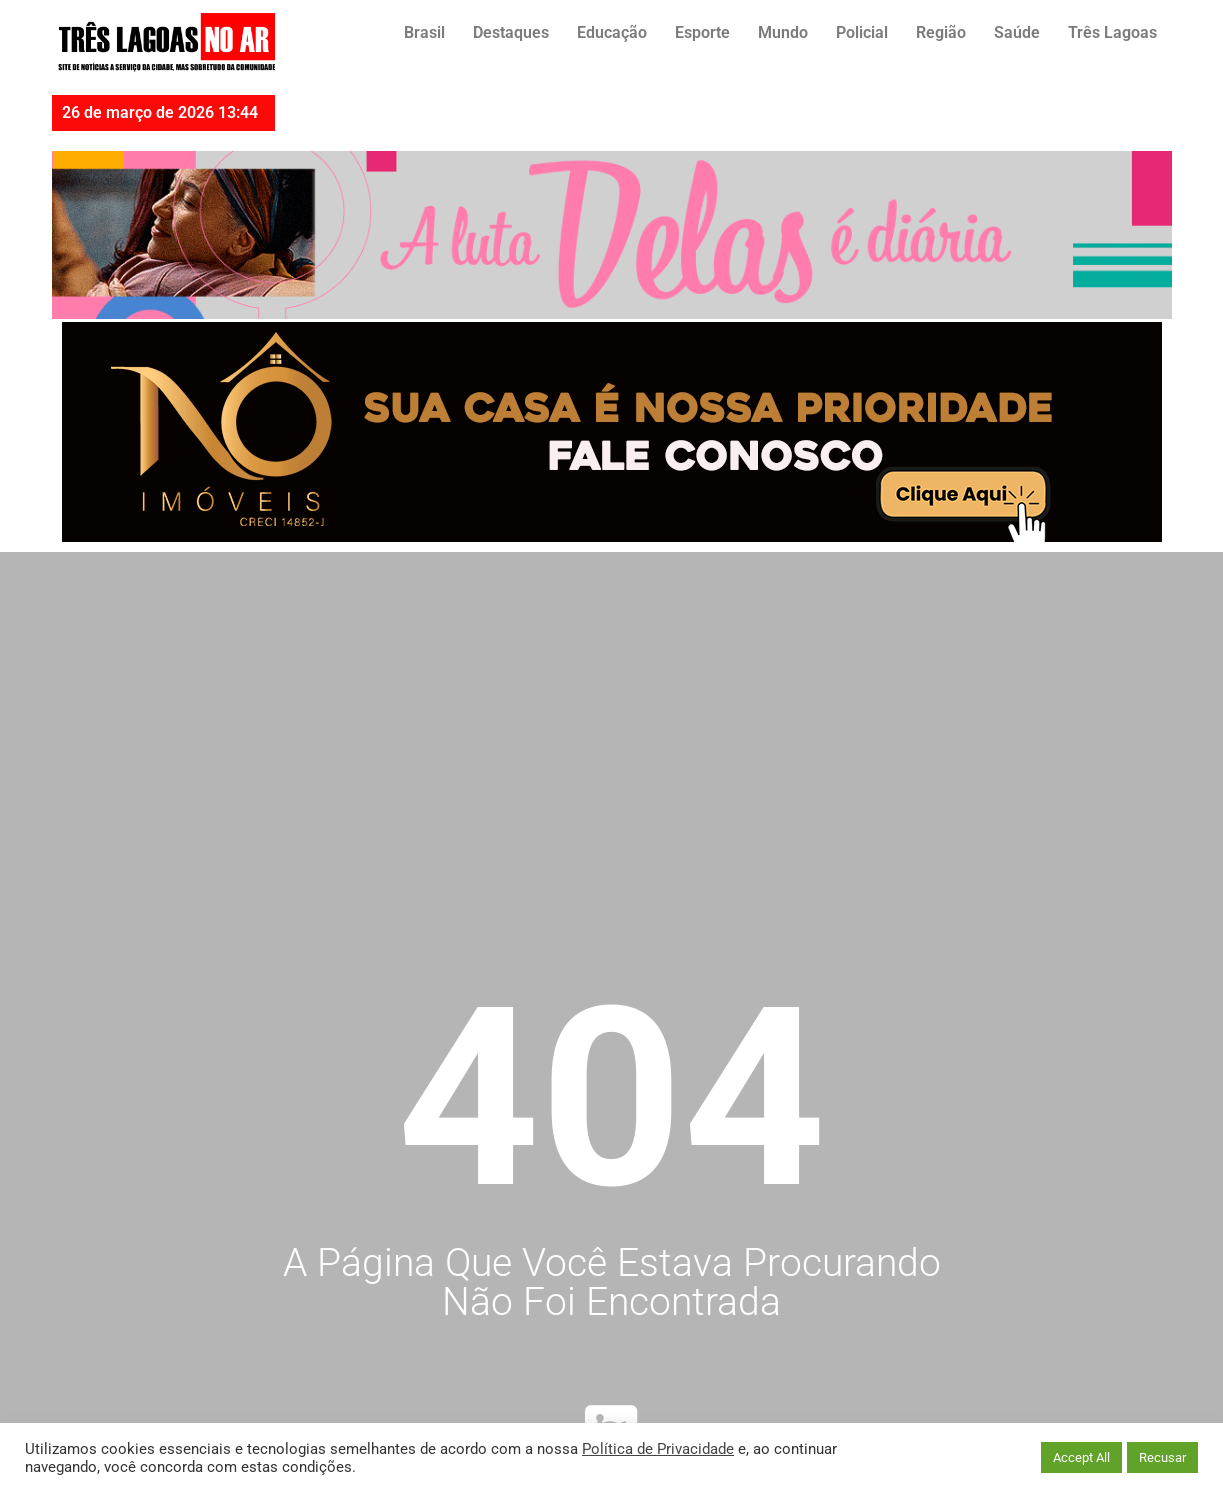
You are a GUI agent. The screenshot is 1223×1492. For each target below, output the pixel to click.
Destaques (511, 32)
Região (941, 32)
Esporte (702, 32)
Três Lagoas (1112, 32)
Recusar (1162, 1457)
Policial (862, 32)
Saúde (1017, 32)
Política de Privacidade (658, 1449)
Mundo (783, 32)
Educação (612, 32)
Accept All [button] (1081, 1457)
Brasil (424, 32)
